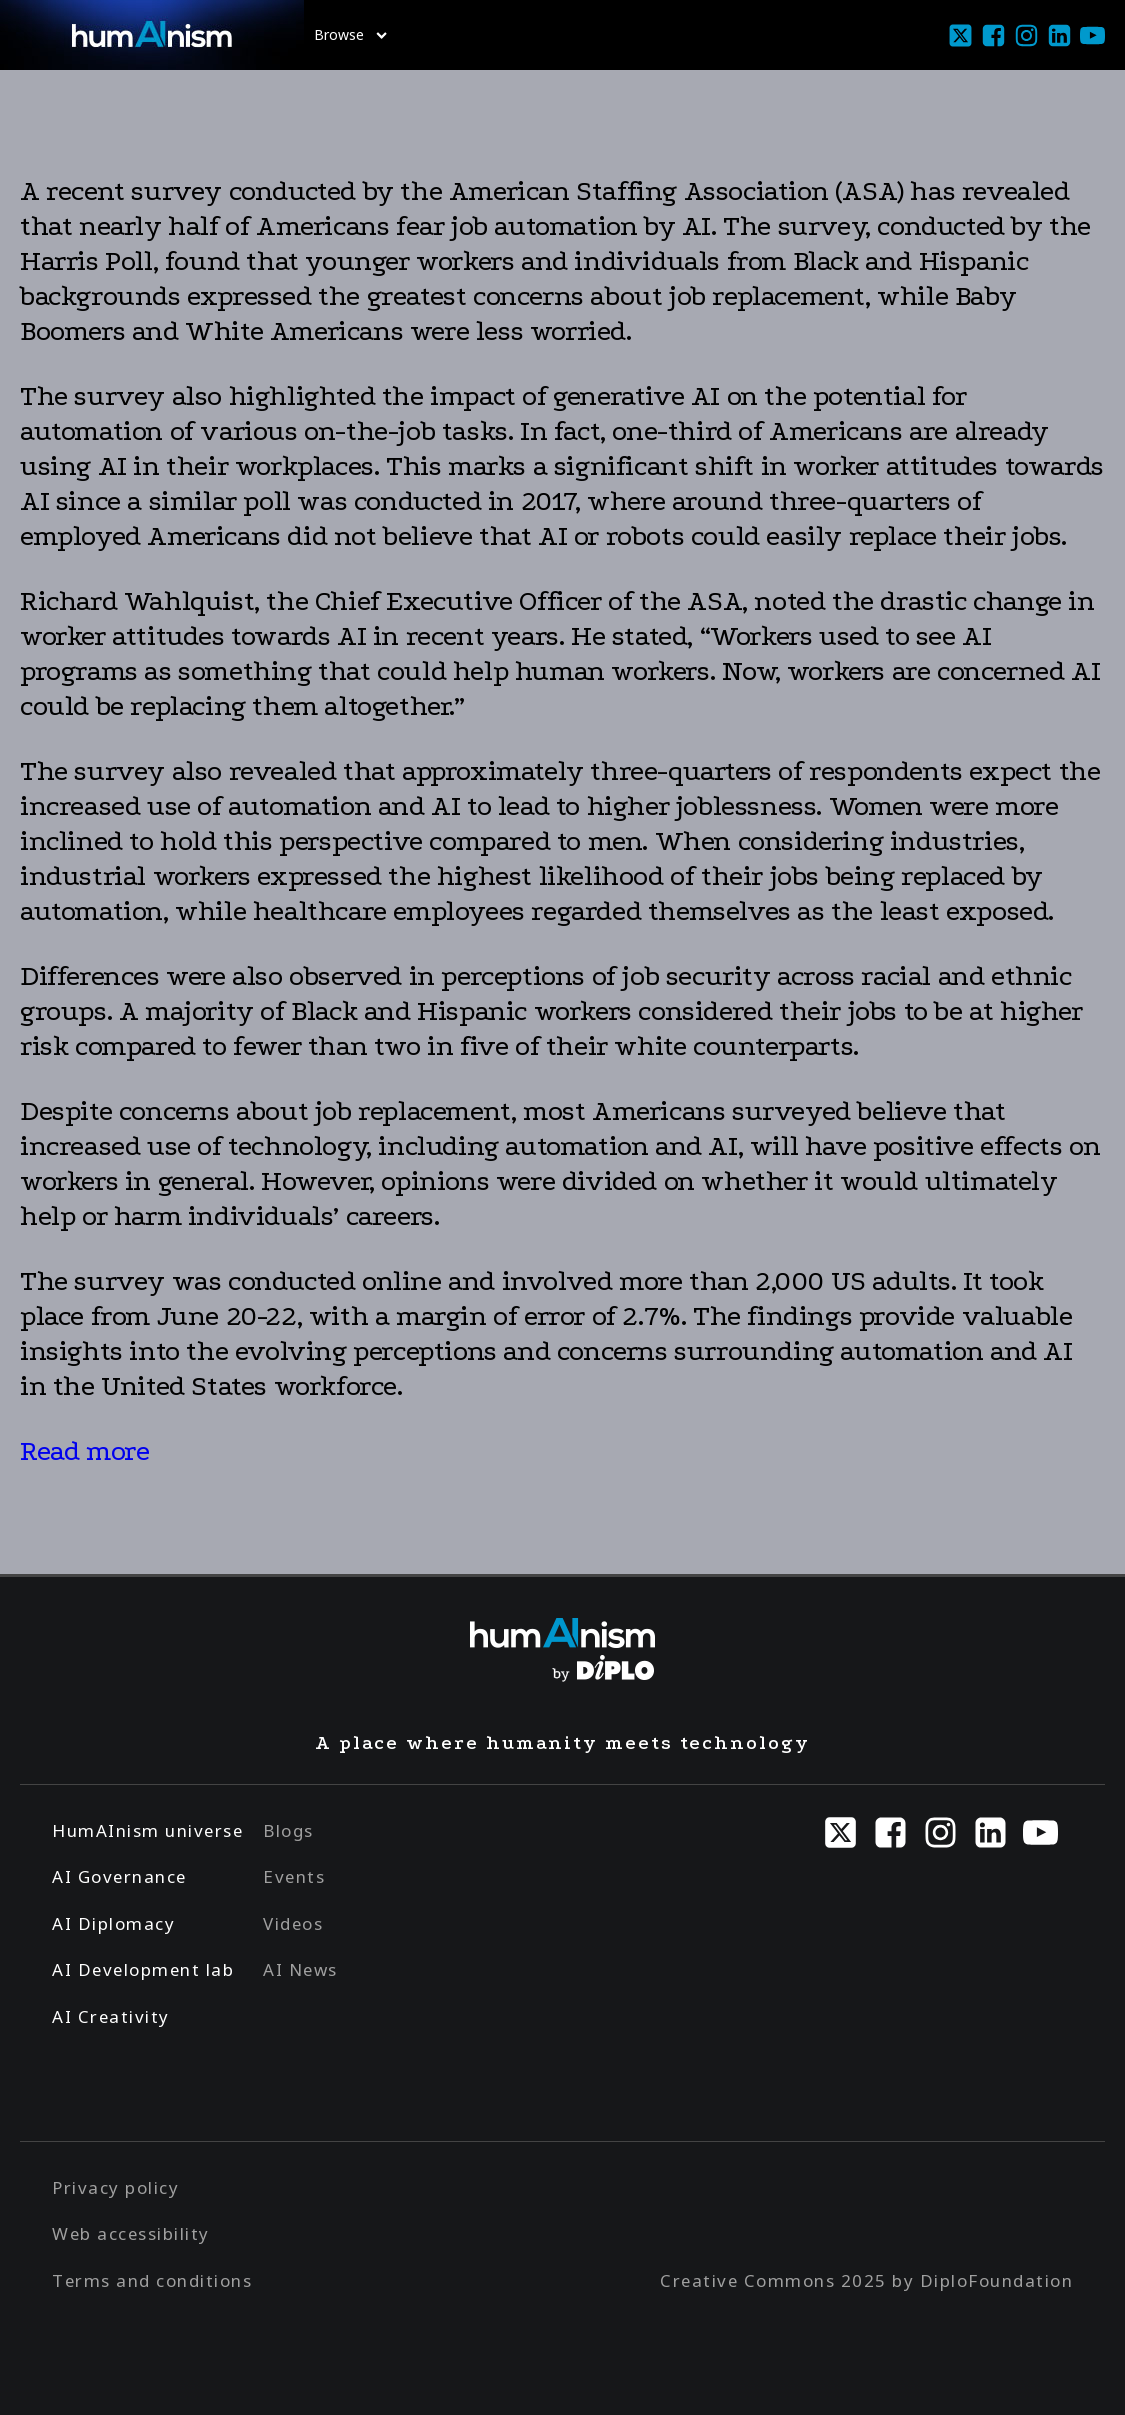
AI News (300, 1969)
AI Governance (119, 1876)
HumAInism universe (147, 1830)
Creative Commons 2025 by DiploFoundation (866, 2280)
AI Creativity (111, 2016)
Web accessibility (131, 2233)
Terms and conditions (152, 2280)
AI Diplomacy (113, 1923)
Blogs (288, 1830)
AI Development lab (143, 1969)
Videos (293, 1923)
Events (294, 1876)
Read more (84, 1451)
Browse (350, 34)
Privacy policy (115, 2187)
